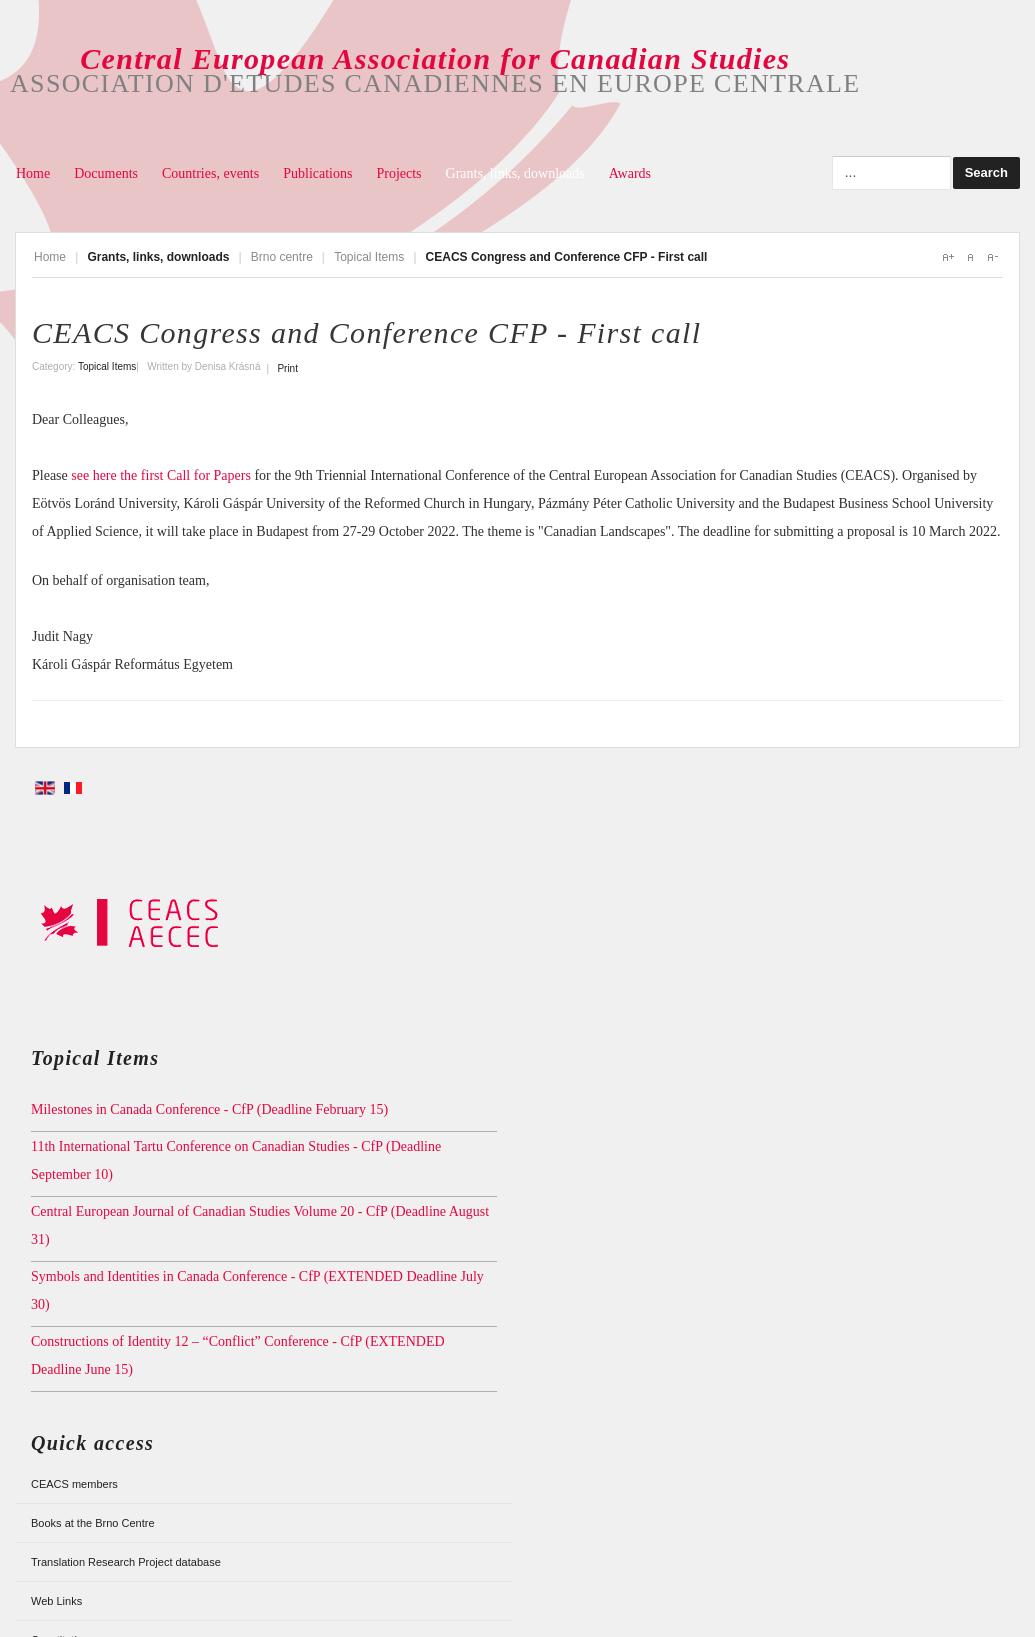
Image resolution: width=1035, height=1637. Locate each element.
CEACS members (74, 1484)
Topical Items (369, 257)
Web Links (56, 1601)
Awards (630, 173)
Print (287, 368)
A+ (948, 257)
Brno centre (282, 257)
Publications (317, 173)
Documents (106, 173)
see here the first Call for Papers (161, 475)
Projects (398, 173)
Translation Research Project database (126, 1562)
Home (33, 173)
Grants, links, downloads (515, 173)
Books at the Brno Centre (93, 1523)
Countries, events (210, 173)
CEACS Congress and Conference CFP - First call (366, 332)
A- (992, 257)
